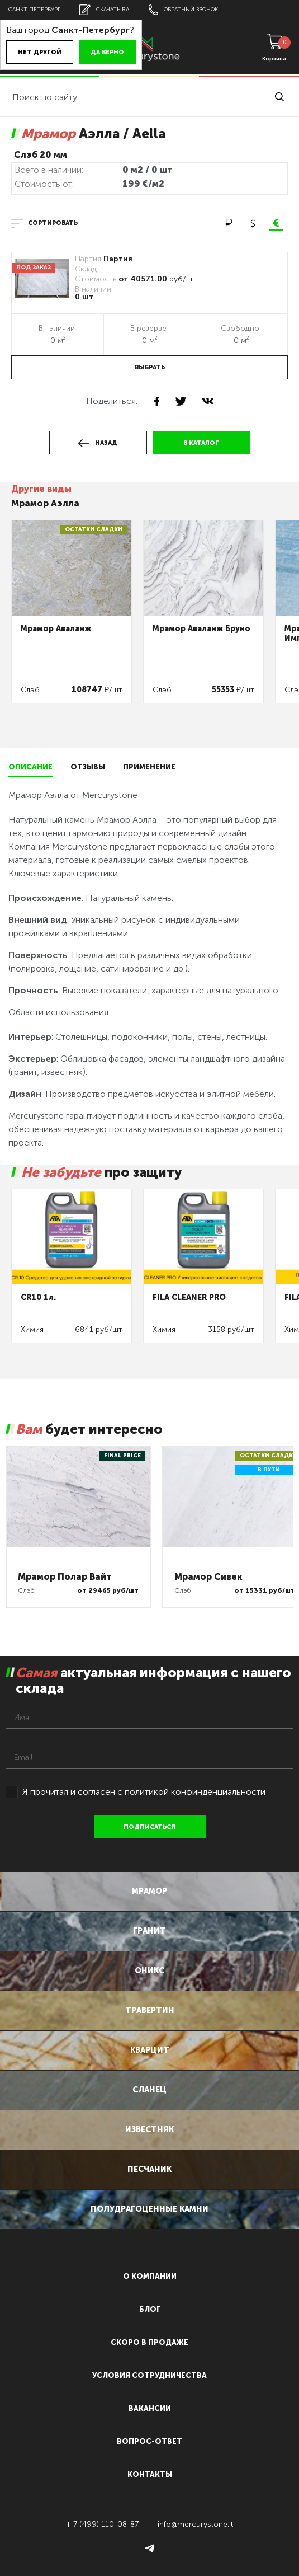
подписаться (149, 1827)
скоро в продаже (149, 2342)
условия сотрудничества (149, 2375)
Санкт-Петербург (34, 9)
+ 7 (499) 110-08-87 (102, 2524)
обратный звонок (183, 9)
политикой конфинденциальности (195, 1791)
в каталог (201, 443)
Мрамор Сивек (208, 1576)
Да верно (107, 52)
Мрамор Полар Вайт (65, 1576)
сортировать (53, 223)
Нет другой (39, 52)
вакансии (150, 2408)
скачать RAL (105, 9)
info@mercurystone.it (195, 2524)
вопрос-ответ (149, 2441)
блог (149, 2309)
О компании (150, 2276)
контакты (149, 2474)
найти (279, 96)
